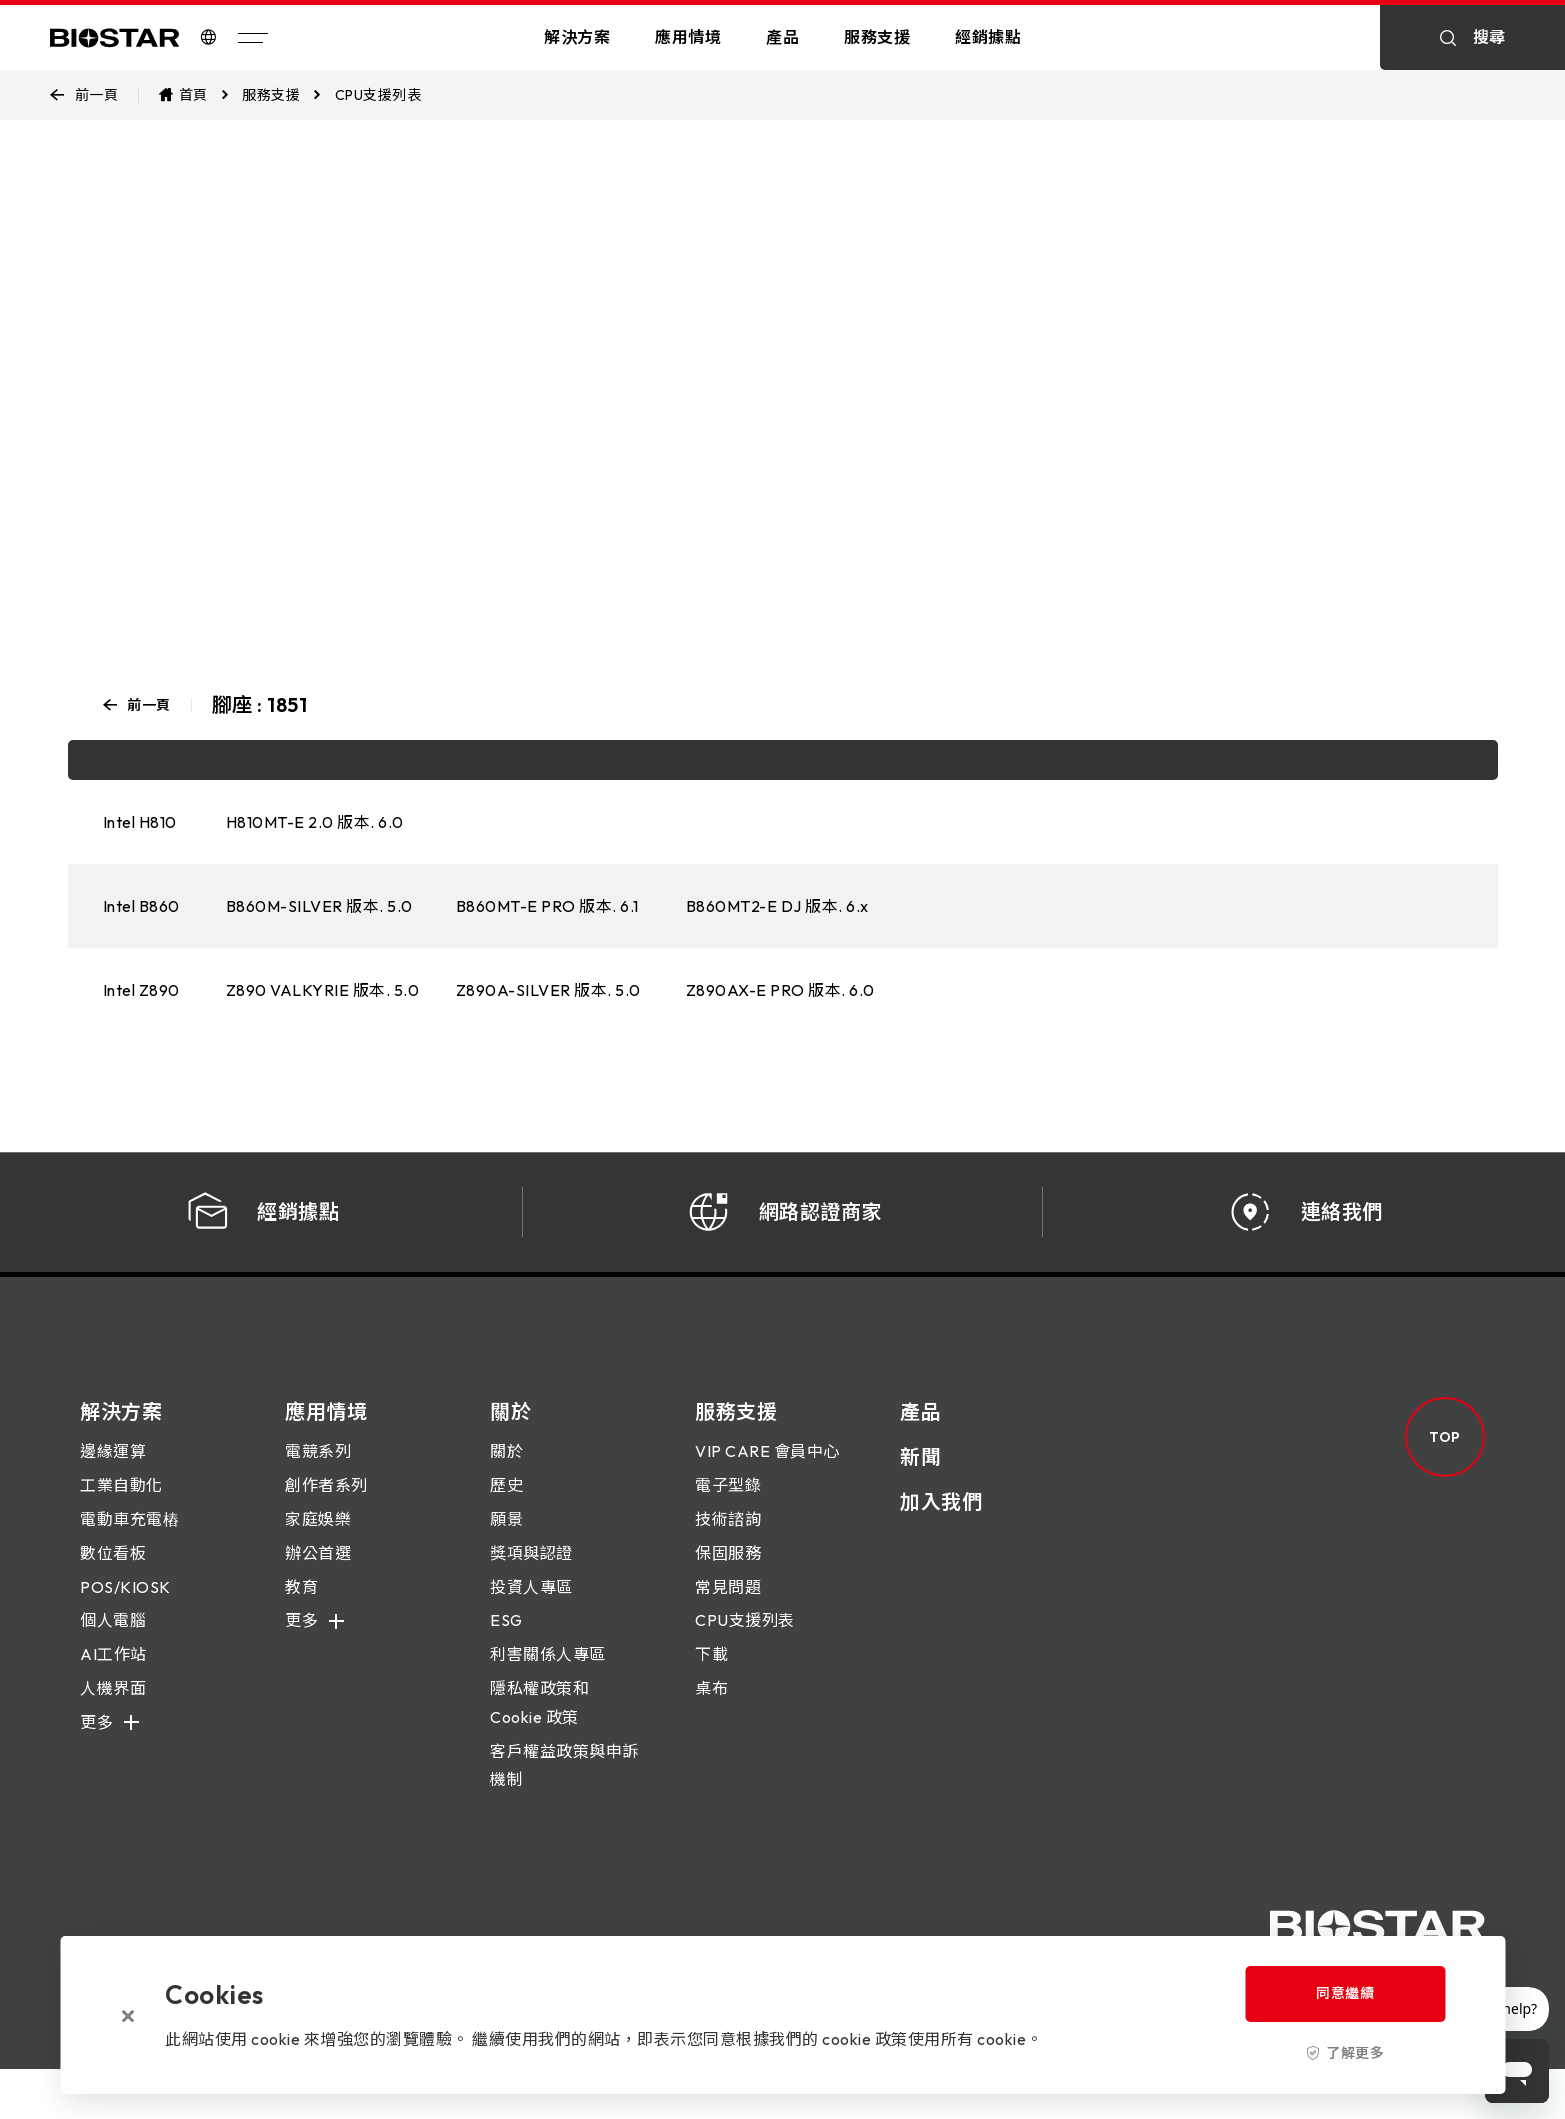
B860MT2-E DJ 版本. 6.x (777, 906)
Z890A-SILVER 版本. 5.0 (548, 990)
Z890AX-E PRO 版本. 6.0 (780, 990)
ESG (506, 1640)
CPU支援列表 (745, 1640)
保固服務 (728, 1572)
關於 (506, 1471)
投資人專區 (531, 1606)
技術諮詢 (728, 1538)
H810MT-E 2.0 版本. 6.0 (315, 822)
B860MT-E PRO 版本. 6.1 (547, 906)
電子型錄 (728, 1505)
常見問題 (728, 1606)
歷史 (506, 1505)
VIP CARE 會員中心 (767, 1471)
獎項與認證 (531, 1572)
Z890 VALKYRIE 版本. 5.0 (323, 990)
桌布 (711, 1707)
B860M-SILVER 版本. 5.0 (319, 906)
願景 (506, 1538)
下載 (711, 1674)
